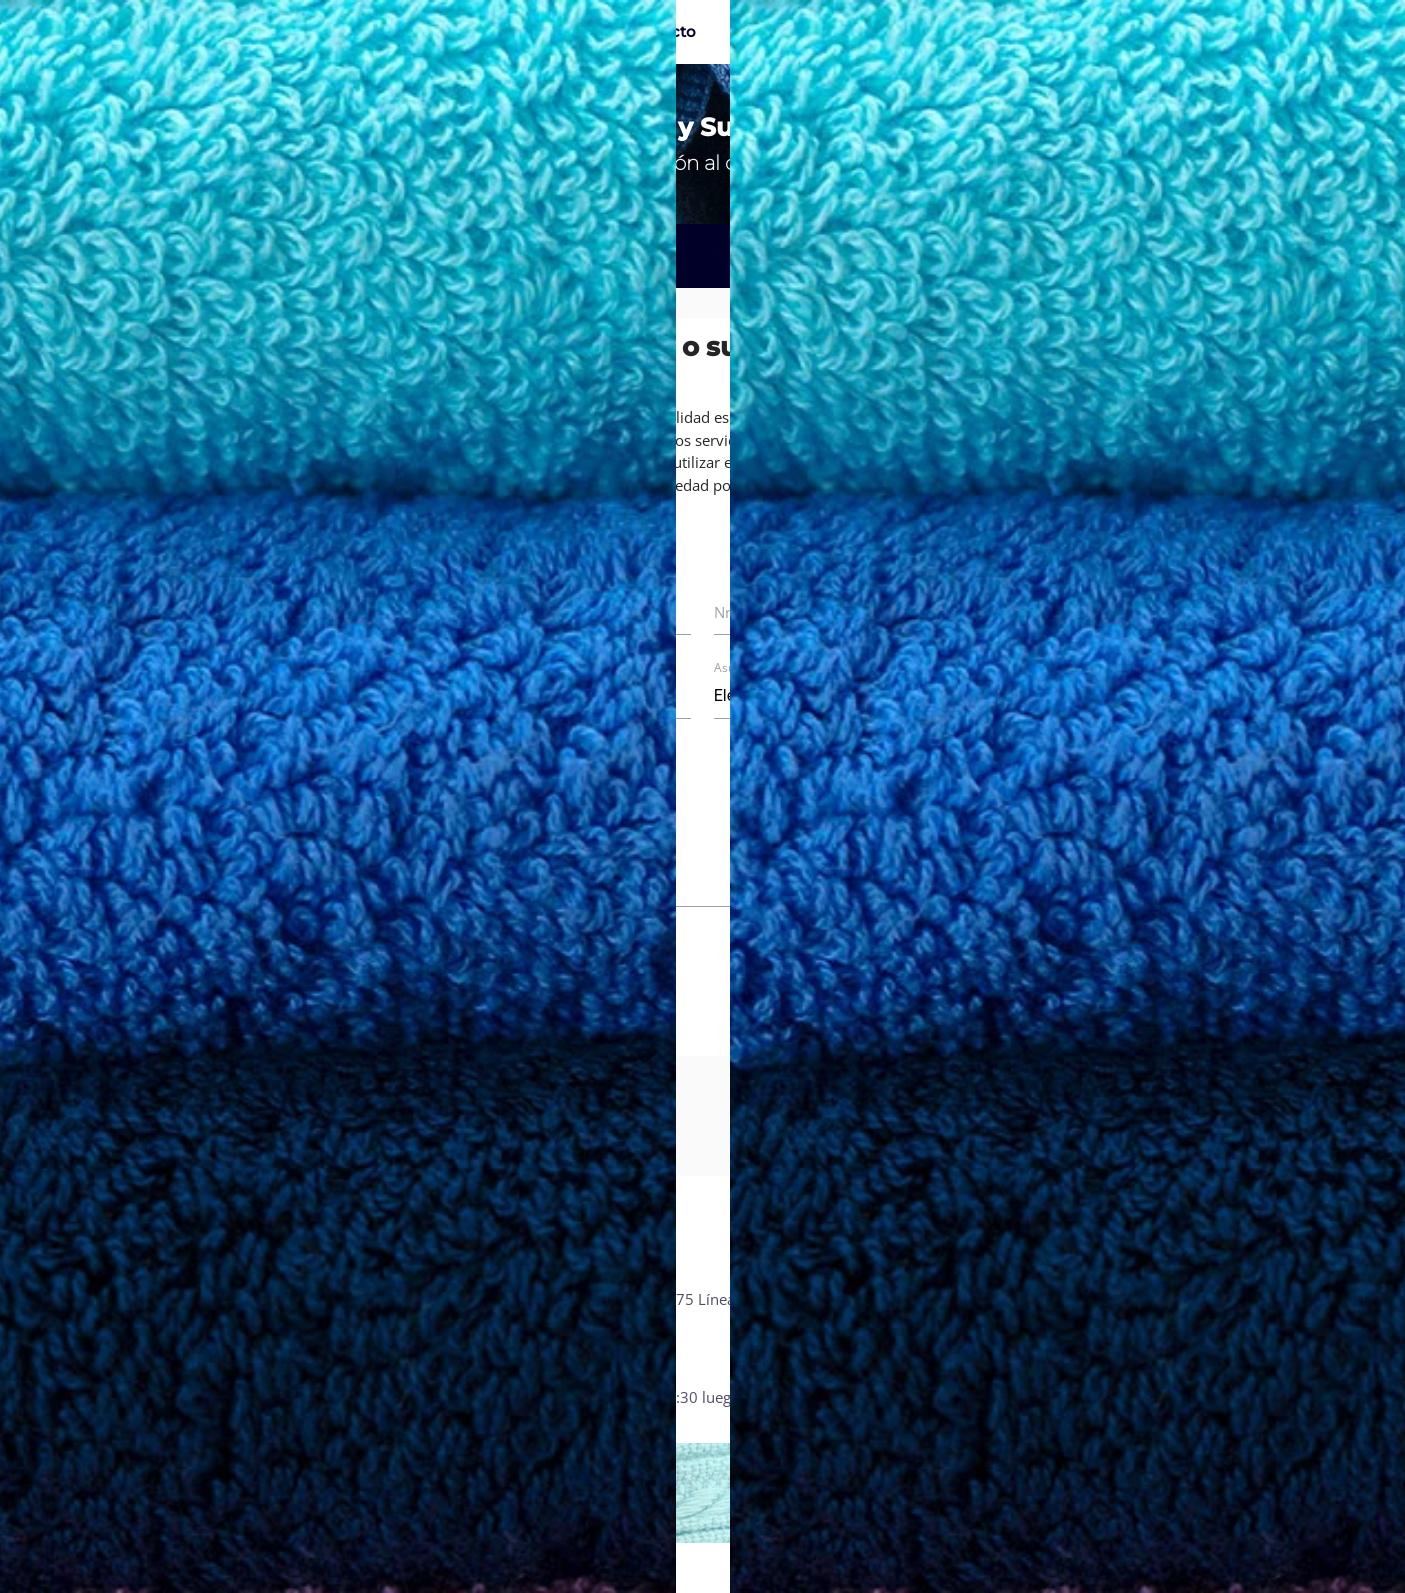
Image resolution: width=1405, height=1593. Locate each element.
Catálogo (441, 31)
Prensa (842, 1344)
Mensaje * (435, 780)
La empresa (550, 31)
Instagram (1169, 1322)
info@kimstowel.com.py (586, 1344)
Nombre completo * (470, 612)
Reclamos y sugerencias (900, 1299)
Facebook (1168, 1299)
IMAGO (1307, 1567)
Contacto (660, 31)
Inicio (356, 31)
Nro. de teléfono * (776, 612)
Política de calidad (881, 1322)
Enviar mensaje (929, 1003)
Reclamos (216, 257)
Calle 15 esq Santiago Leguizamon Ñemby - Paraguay (264, 1307)
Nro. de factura (452, 696)
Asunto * (738, 667)
